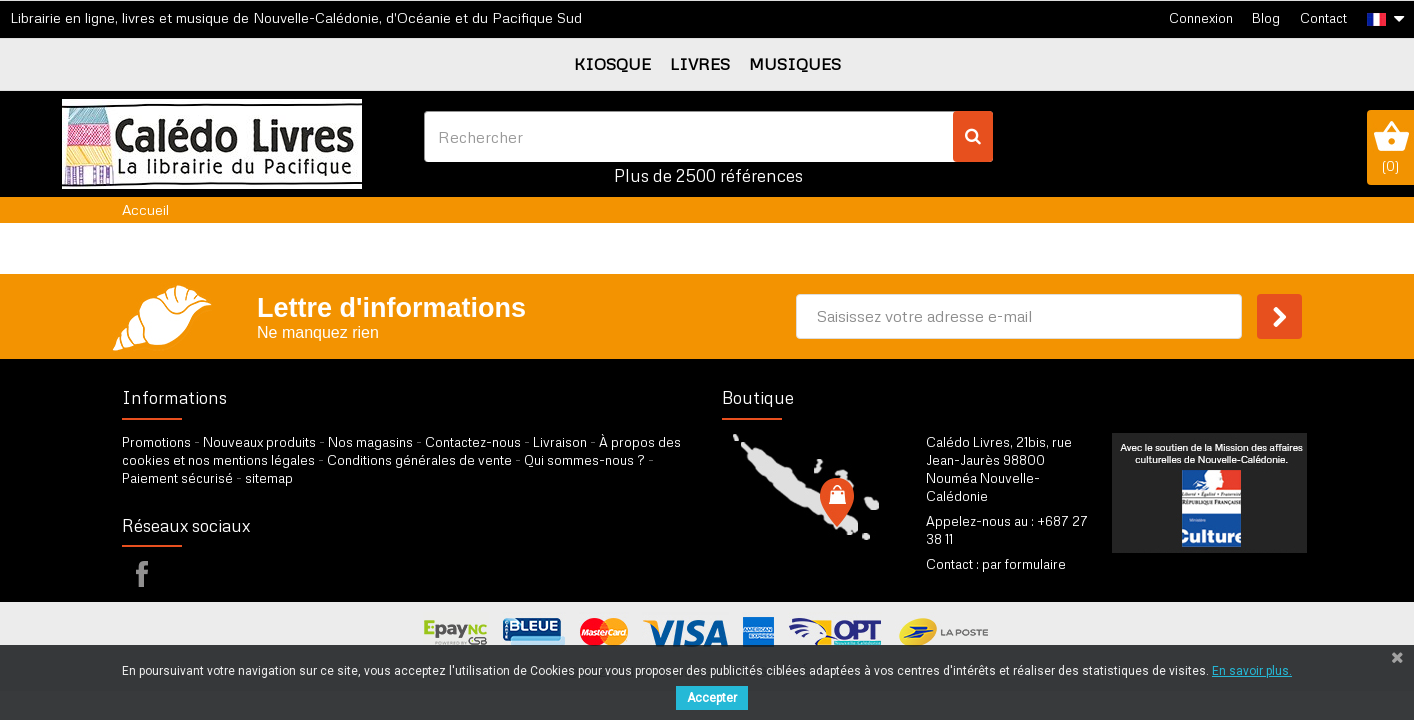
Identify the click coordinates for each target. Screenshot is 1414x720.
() (1390, 147)
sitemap (269, 478)
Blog (1266, 18)
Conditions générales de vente (419, 460)
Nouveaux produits (259, 442)
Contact (1323, 18)
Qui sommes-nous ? (584, 460)
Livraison (560, 442)
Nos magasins (370, 442)
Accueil (145, 209)
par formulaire (1024, 564)
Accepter (712, 698)
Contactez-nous (473, 442)
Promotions (156, 442)
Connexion (1201, 18)
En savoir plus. (1252, 671)
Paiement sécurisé (177, 478)
